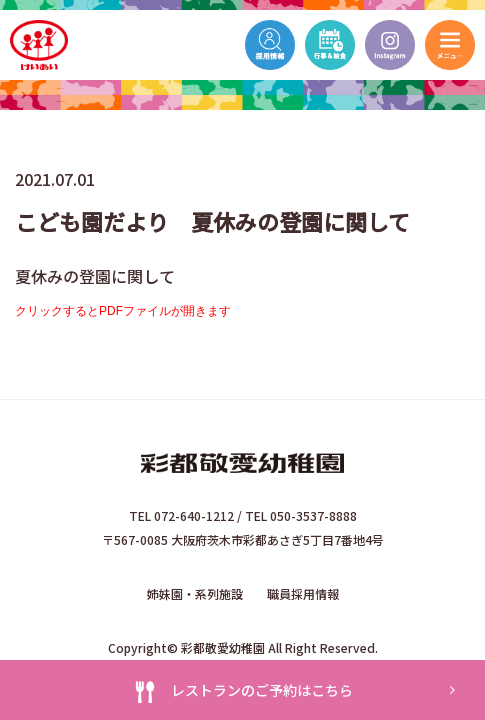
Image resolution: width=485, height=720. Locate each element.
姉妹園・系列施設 (195, 593)
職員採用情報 (303, 593)
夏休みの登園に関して (95, 276)
